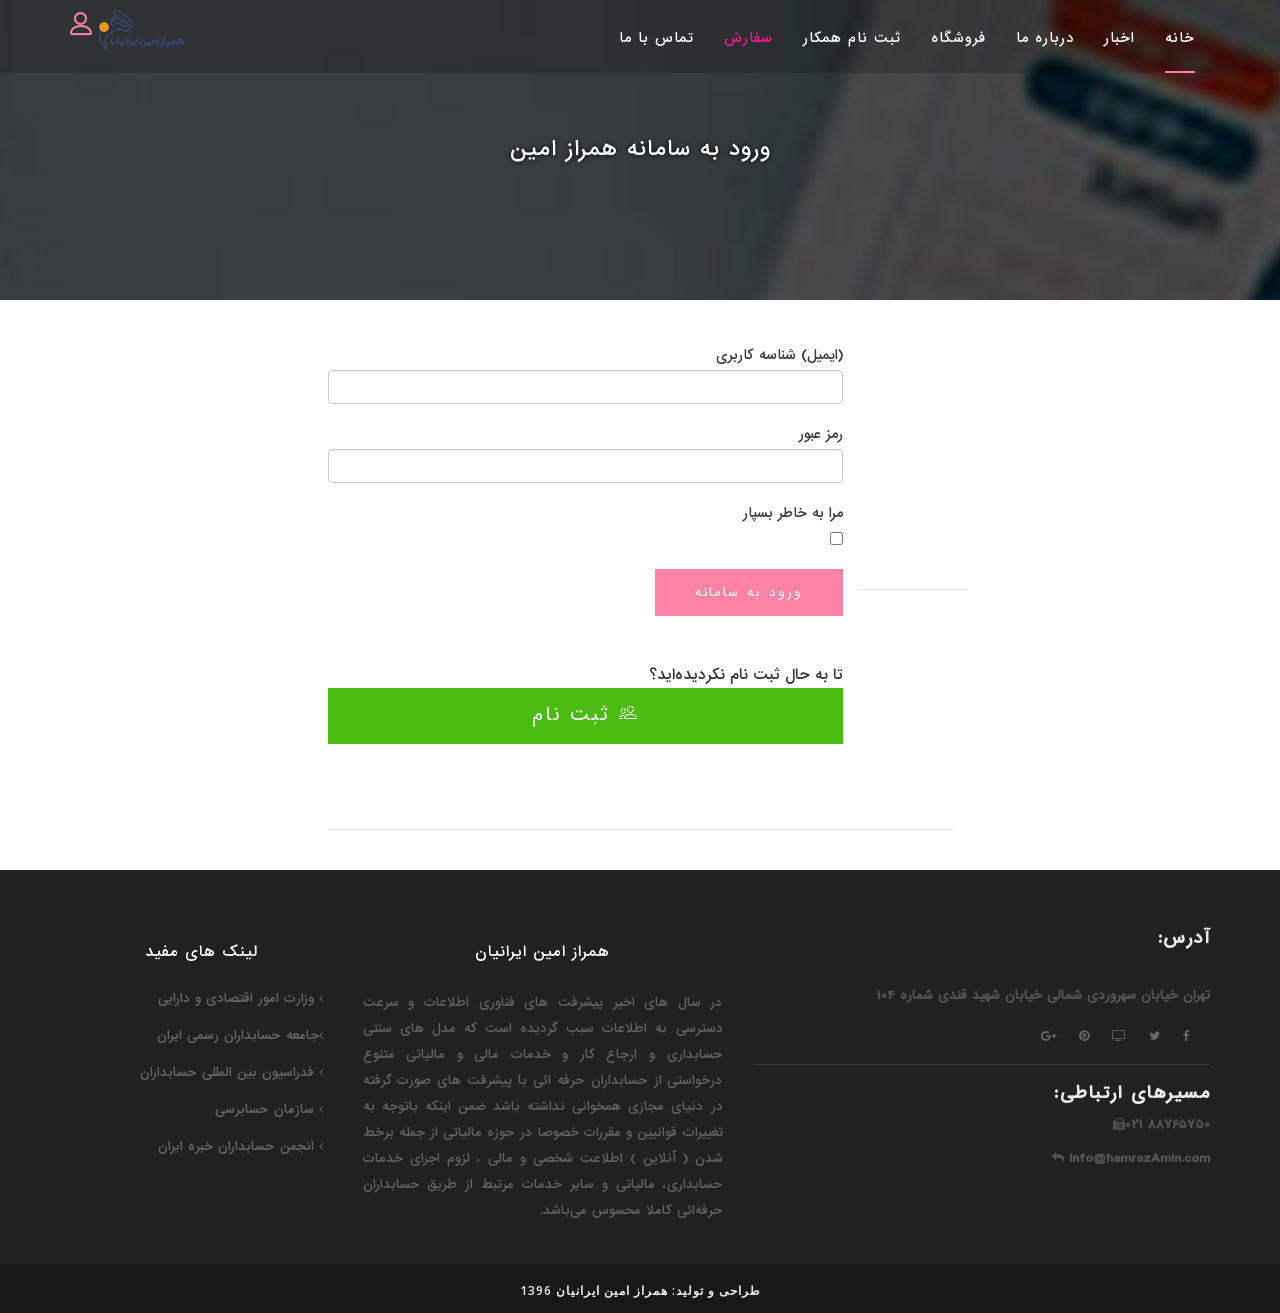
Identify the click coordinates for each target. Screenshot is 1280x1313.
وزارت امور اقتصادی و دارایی (240, 998)
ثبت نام (585, 715)
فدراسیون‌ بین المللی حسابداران (231, 1072)
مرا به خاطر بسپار (793, 513)
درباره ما (1045, 38)
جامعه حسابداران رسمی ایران (240, 1035)
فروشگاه (958, 38)
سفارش (748, 38)
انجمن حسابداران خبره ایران (240, 1146)
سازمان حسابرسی (269, 1109)
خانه (1180, 38)
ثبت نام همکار (852, 38)
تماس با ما (656, 38)
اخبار (1119, 38)
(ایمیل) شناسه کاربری (779, 355)
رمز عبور (821, 434)
